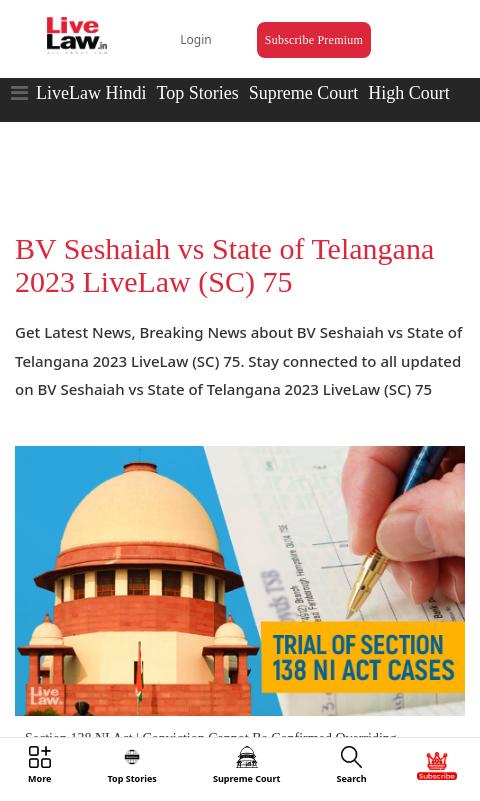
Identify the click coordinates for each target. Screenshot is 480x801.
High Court (409, 93)
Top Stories (197, 93)
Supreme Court (304, 93)
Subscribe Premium (314, 40)
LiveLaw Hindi (91, 93)
